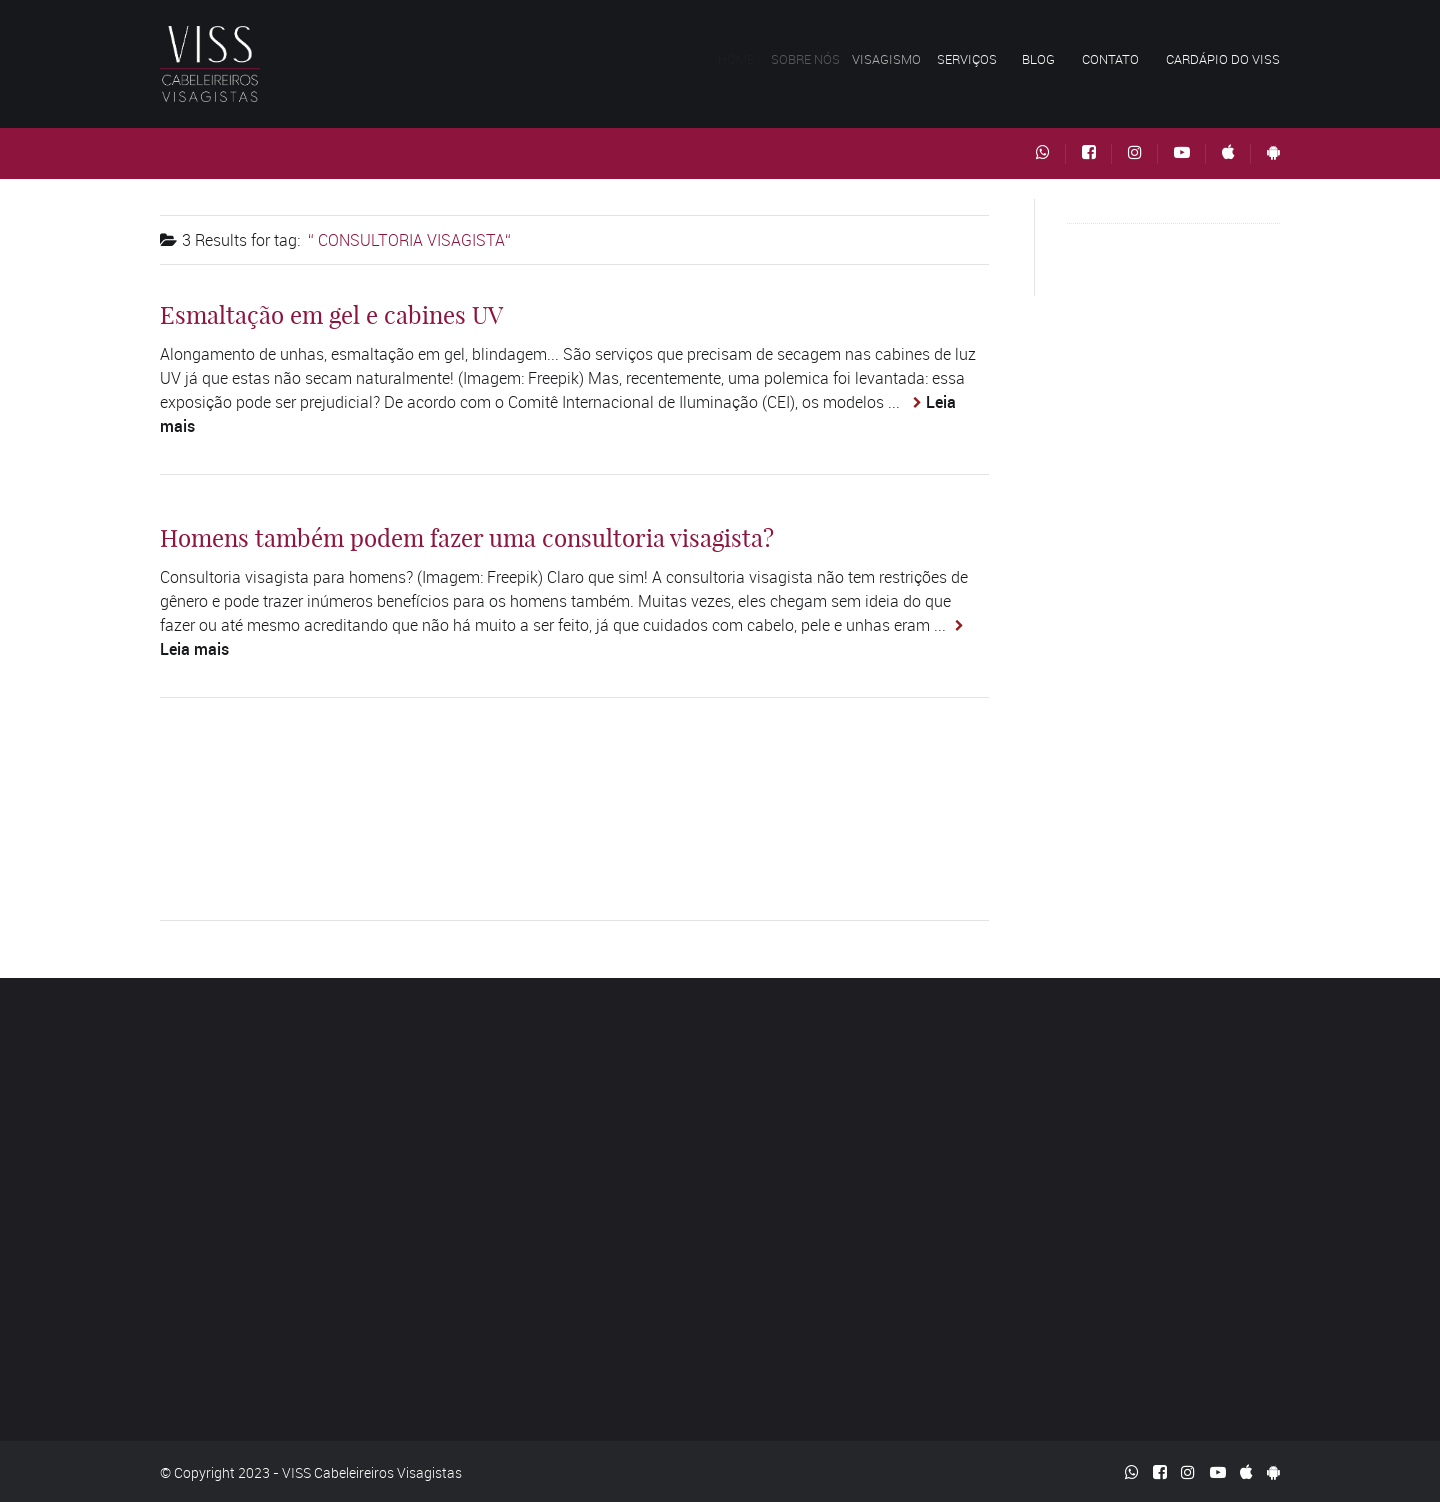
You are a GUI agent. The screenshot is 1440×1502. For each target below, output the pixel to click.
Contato (1110, 59)
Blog (1038, 59)
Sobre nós (812, 59)
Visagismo (894, 59)
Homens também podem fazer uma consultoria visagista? (467, 538)
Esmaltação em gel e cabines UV (331, 315)
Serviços (972, 59)
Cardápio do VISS (1223, 59)
